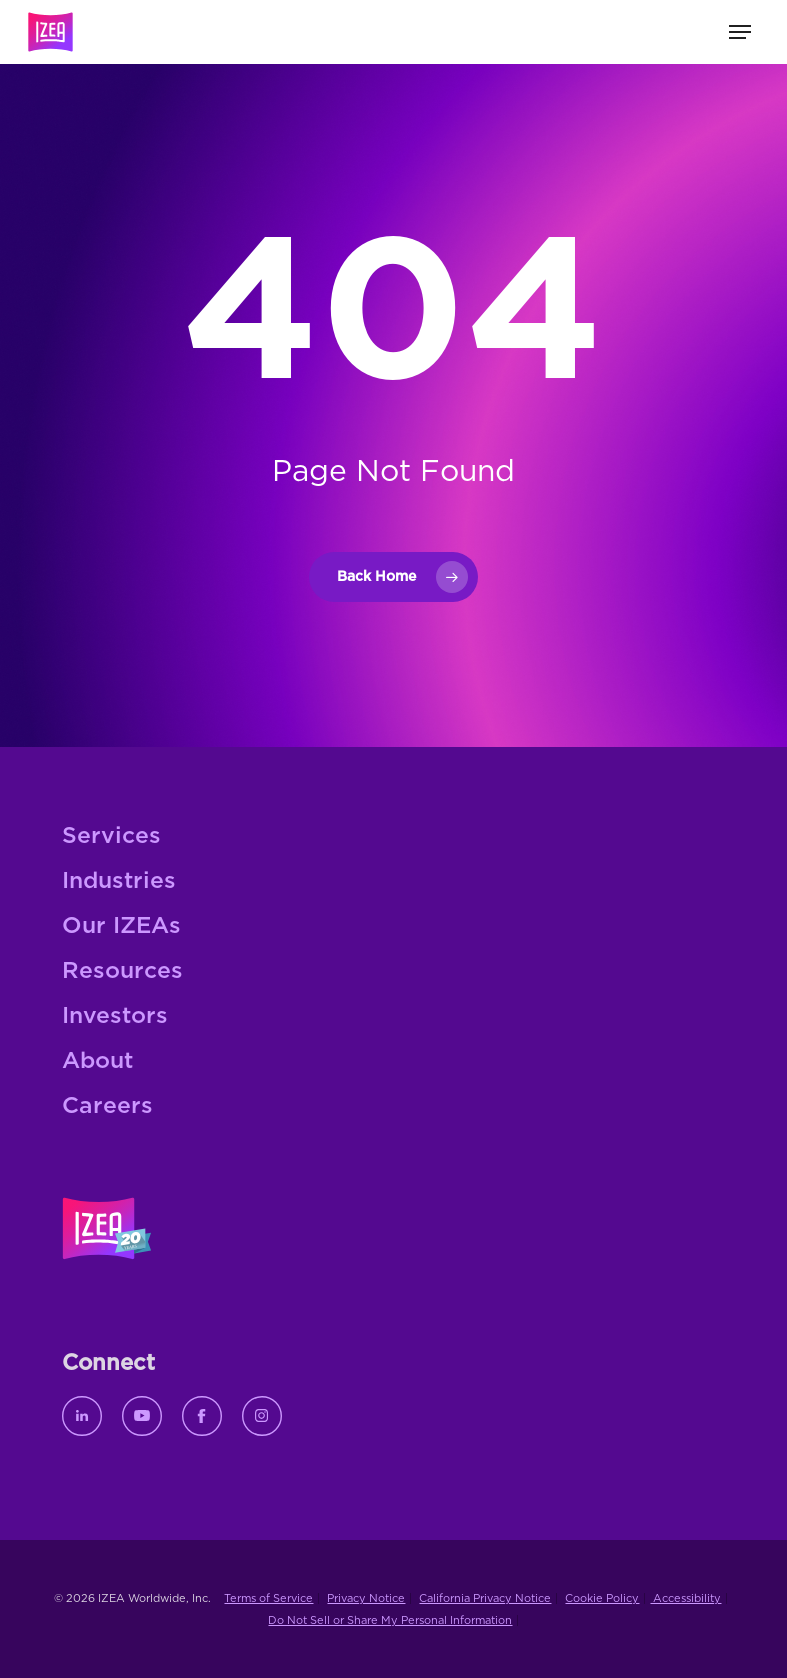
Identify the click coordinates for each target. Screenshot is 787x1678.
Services (111, 836)
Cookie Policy (602, 1598)
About (97, 1061)
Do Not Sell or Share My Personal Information (390, 1620)
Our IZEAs (121, 926)
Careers (107, 1106)
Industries (119, 881)
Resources (122, 971)
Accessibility (685, 1598)
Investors (115, 1016)
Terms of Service (268, 1598)
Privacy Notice (366, 1598)
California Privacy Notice (485, 1598)
